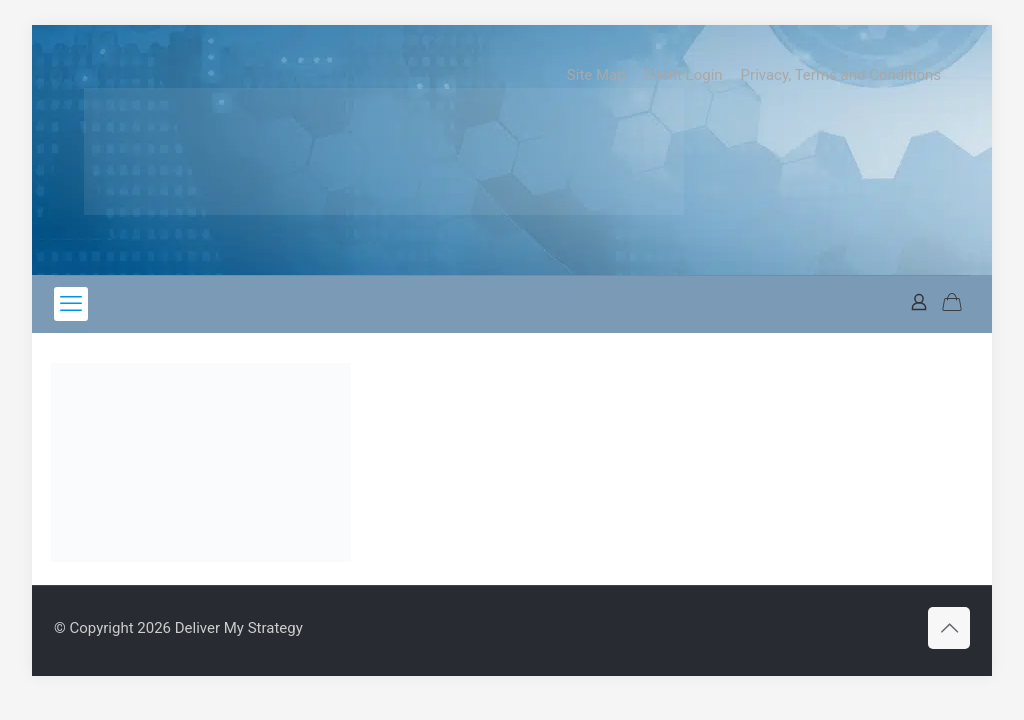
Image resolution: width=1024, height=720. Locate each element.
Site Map (596, 75)
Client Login (683, 75)
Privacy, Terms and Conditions (841, 75)
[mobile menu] (71, 304)
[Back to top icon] (949, 628)
